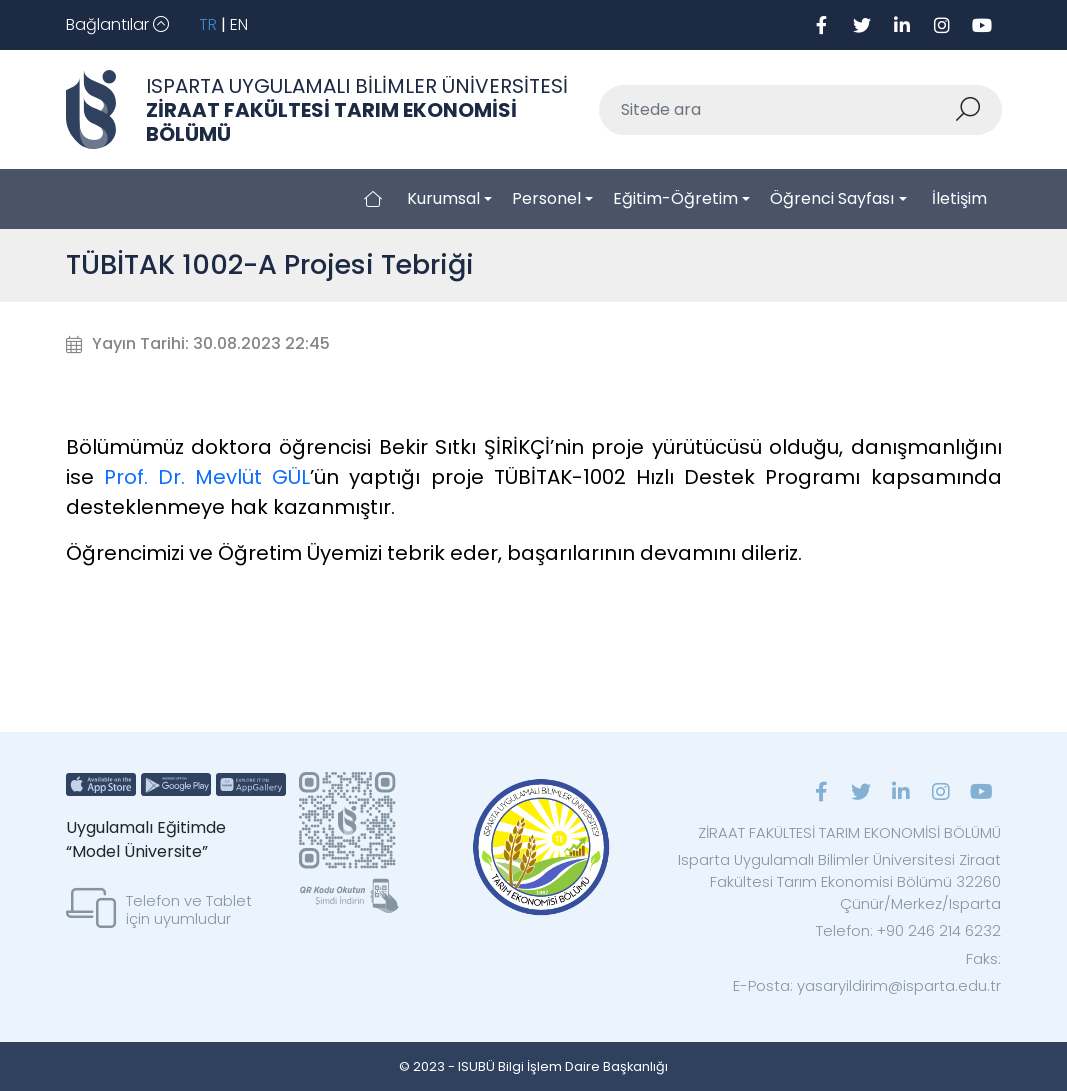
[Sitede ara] (776, 110)
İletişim (959, 198)
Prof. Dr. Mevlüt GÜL (207, 477)
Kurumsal (443, 198)
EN (239, 24)
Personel (546, 198)
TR (208, 24)
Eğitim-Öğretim (675, 198)
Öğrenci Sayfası (832, 198)
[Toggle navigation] (117, 25)
